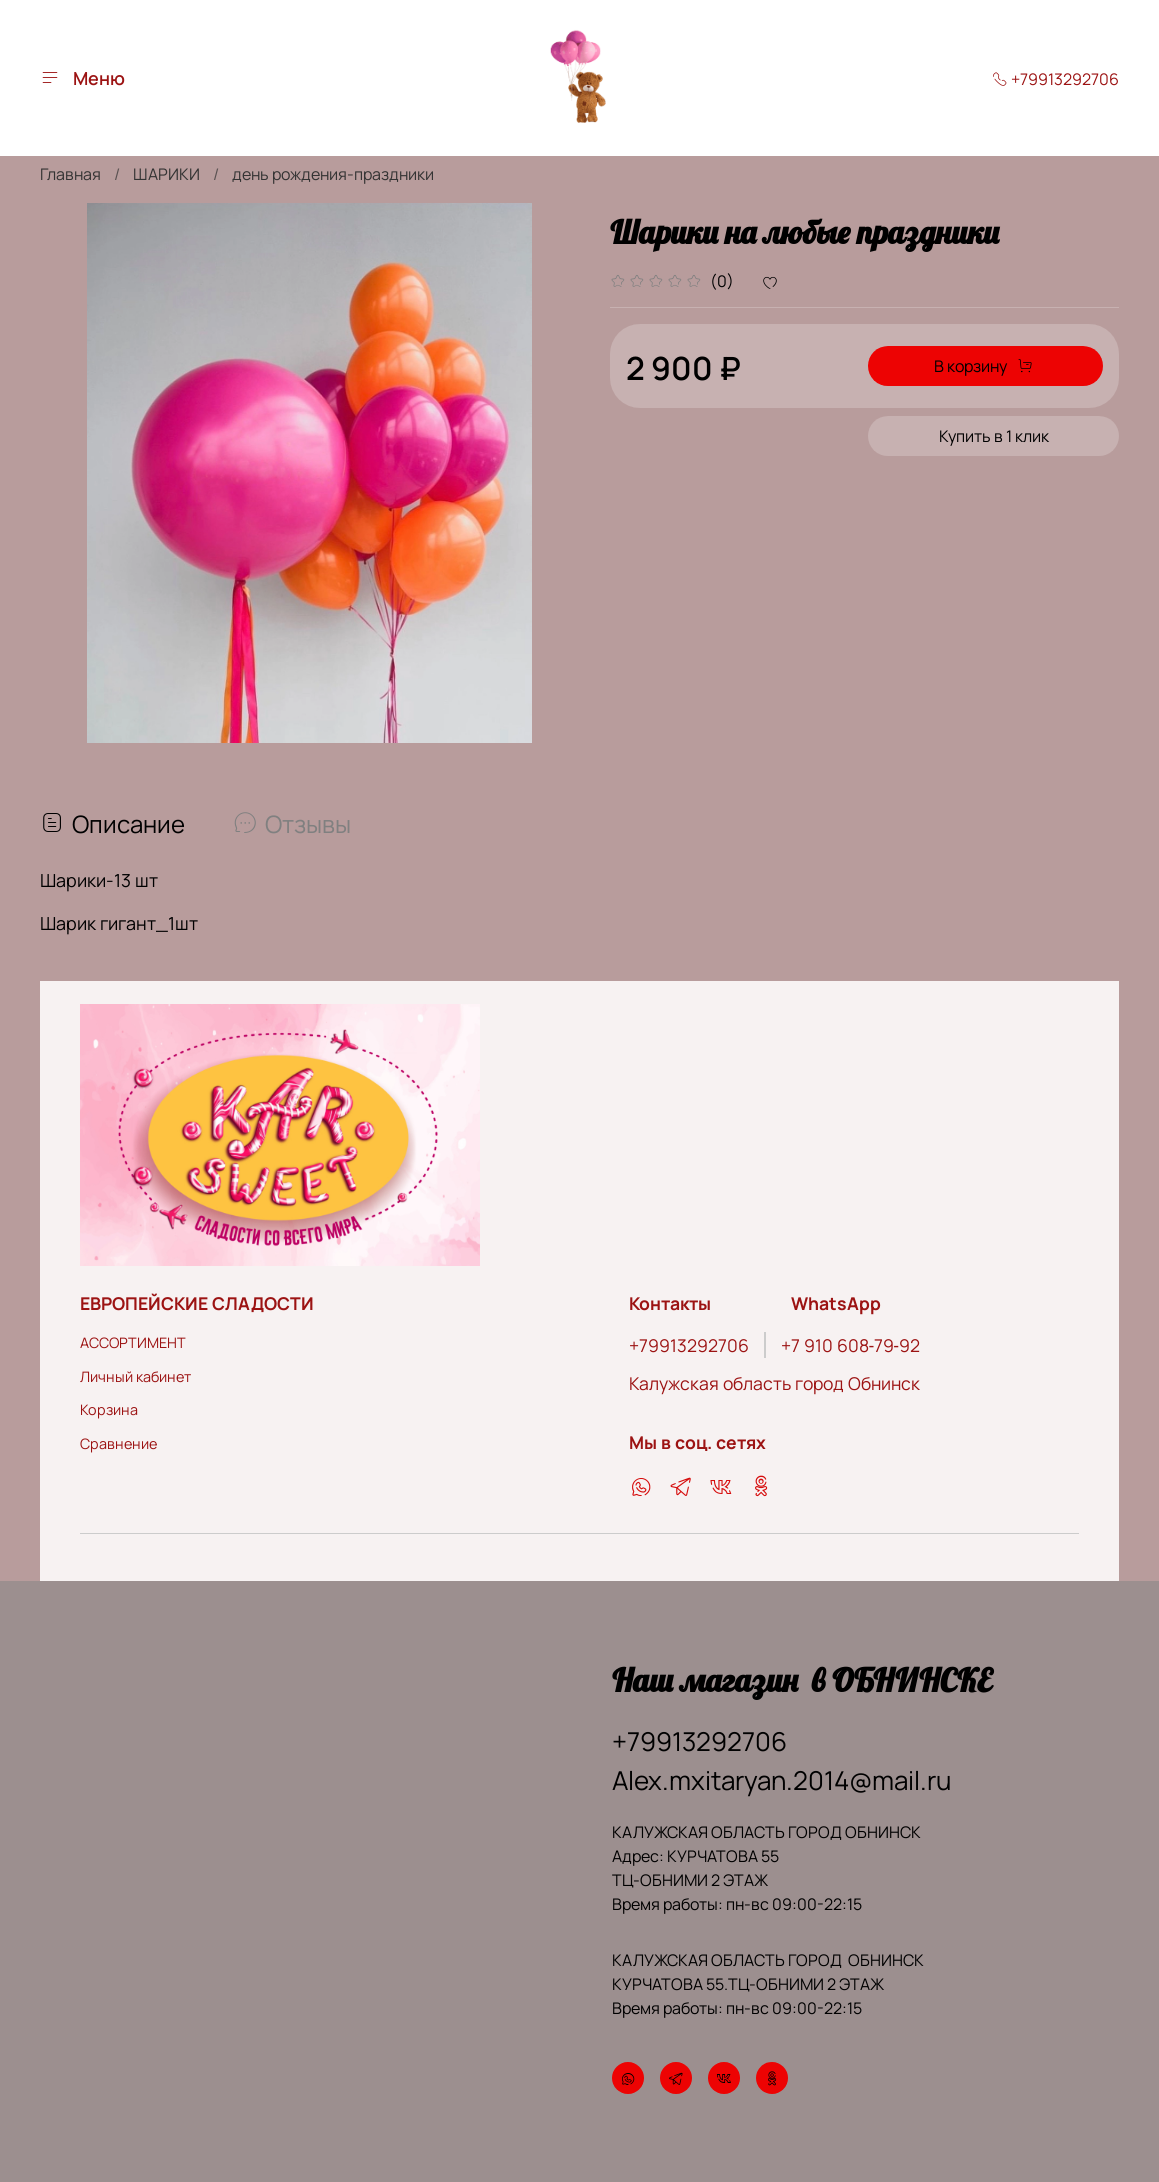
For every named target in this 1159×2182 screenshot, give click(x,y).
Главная (70, 174)
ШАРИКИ (166, 174)
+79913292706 (1055, 79)
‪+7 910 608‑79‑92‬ (850, 1341)
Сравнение (118, 1438)
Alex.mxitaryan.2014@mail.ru (781, 1776)
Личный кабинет (135, 1371)
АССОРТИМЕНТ (133, 1338)
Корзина (109, 1405)
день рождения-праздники (333, 174)
